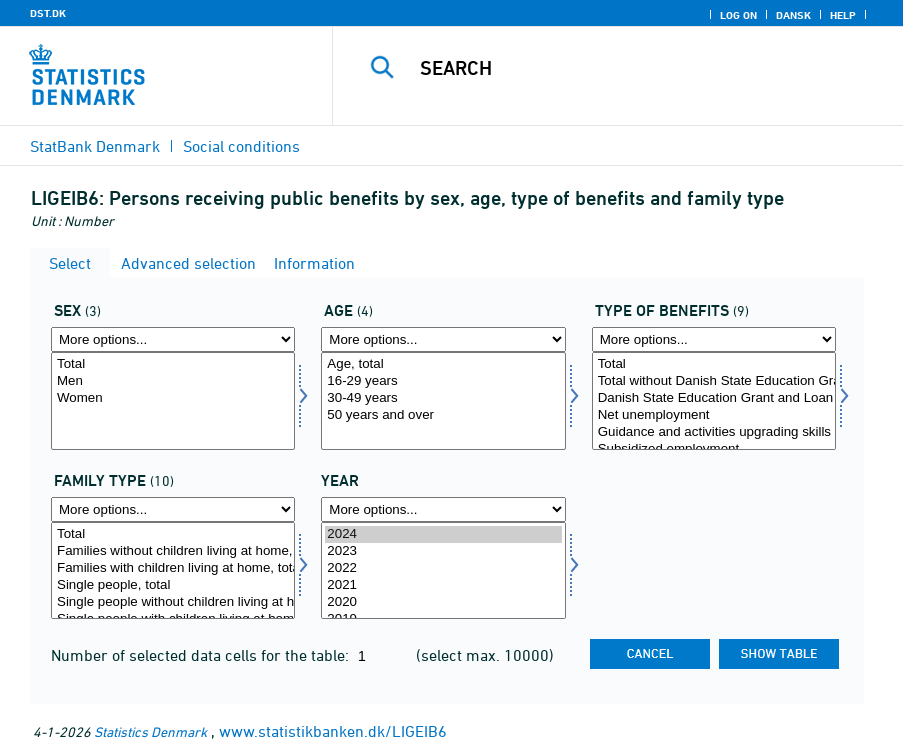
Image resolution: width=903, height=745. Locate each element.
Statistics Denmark (150, 731)
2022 (443, 568)
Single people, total (173, 585)
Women (173, 398)
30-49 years (443, 398)
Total (173, 364)
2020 (443, 602)
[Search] (637, 68)
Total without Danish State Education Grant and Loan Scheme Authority (714, 381)
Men (173, 381)
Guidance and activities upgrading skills (714, 432)
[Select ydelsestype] (714, 401)
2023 (443, 551)
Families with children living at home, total (173, 568)
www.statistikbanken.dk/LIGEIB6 (333, 731)
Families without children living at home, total (173, 551)
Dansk (793, 15)
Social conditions (241, 146)
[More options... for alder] (443, 339)
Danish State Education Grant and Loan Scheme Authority (714, 398)
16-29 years (443, 381)
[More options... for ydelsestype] (714, 339)
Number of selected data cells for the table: (202, 655)
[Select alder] (443, 401)
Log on (738, 15)
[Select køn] (173, 401)
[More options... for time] (443, 509)
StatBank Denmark (95, 146)
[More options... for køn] (173, 339)
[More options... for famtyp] (173, 509)
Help (843, 15)
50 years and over (443, 415)
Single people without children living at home (173, 602)
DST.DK (48, 13)
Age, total (443, 364)
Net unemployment (714, 415)
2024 (443, 534)
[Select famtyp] (173, 571)
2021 (443, 585)
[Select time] (443, 571)
